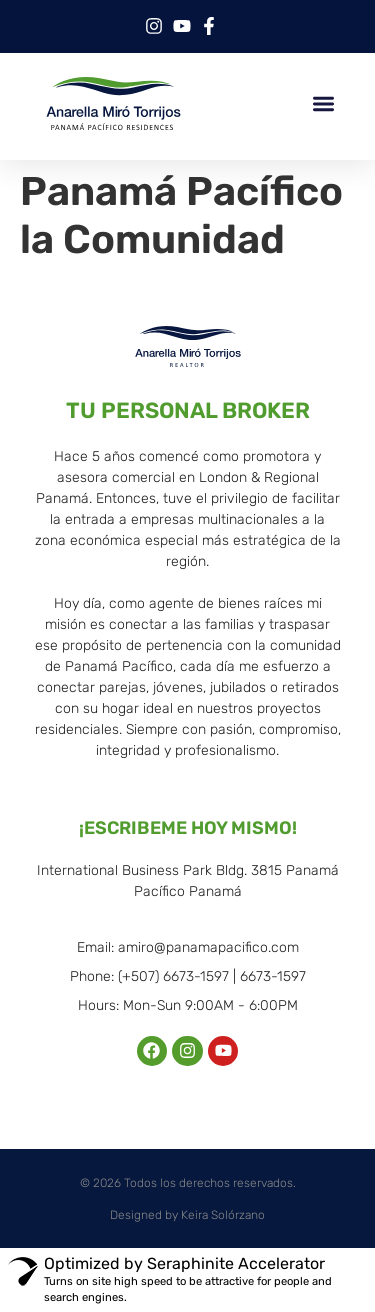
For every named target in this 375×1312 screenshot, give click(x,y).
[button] (324, 103)
